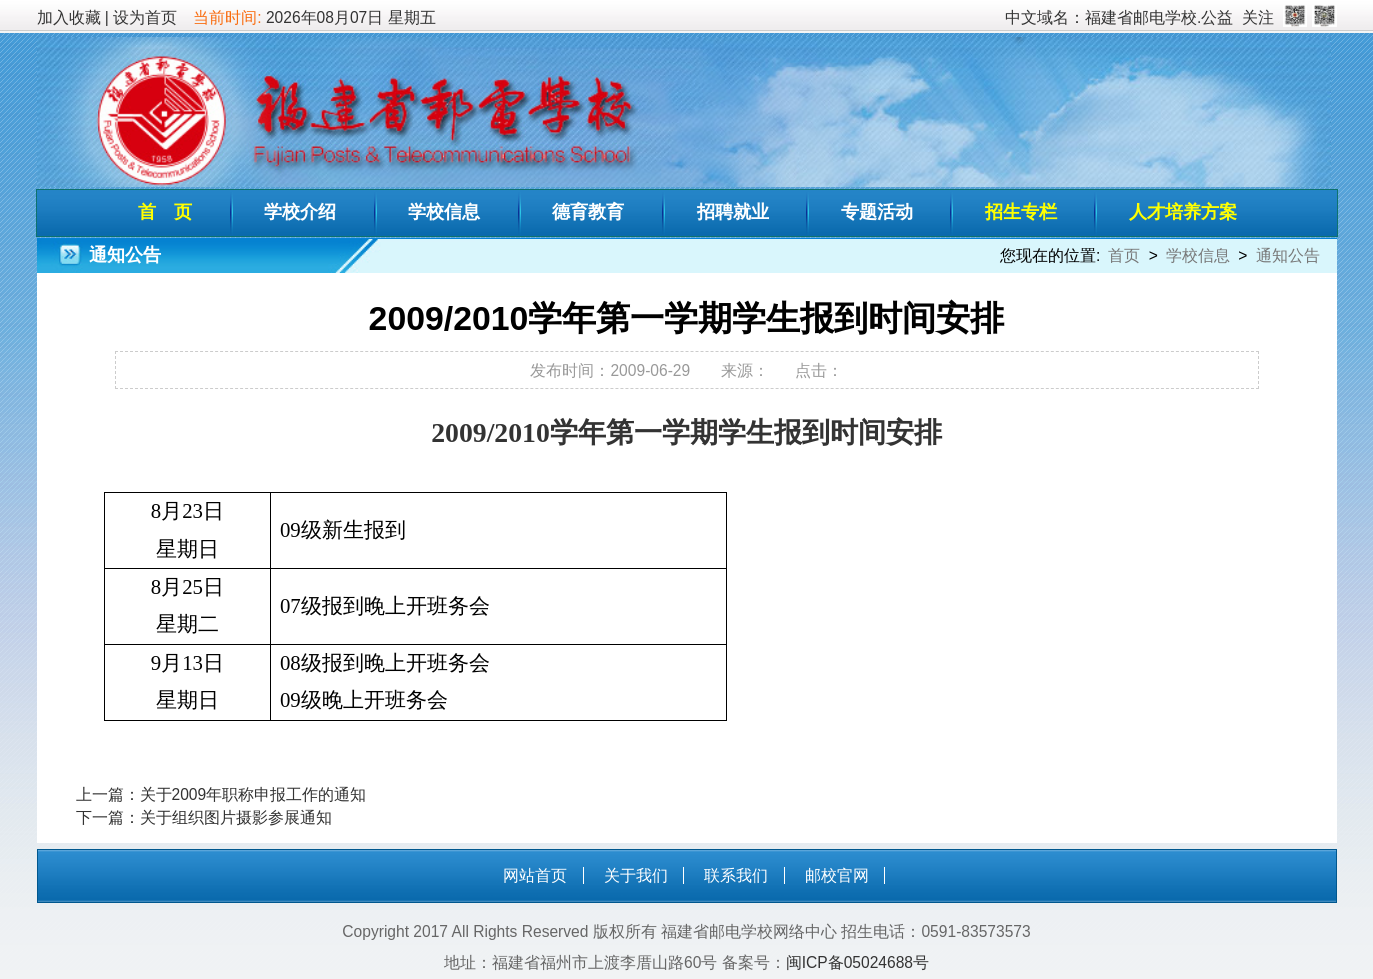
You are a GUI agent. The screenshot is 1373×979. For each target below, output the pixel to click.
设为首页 (145, 17)
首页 (1124, 255)
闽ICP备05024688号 (857, 962)
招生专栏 (1021, 212)
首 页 (165, 212)
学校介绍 (300, 212)
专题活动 (877, 212)
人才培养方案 (1183, 212)
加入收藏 (69, 17)
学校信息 (444, 212)
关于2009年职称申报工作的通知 (253, 794)
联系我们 (736, 875)
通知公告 (1288, 255)
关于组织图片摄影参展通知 (236, 817)
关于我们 (636, 875)
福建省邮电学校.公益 (1159, 17)
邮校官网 (837, 875)
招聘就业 (733, 212)
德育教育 (588, 212)
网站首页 (535, 875)
